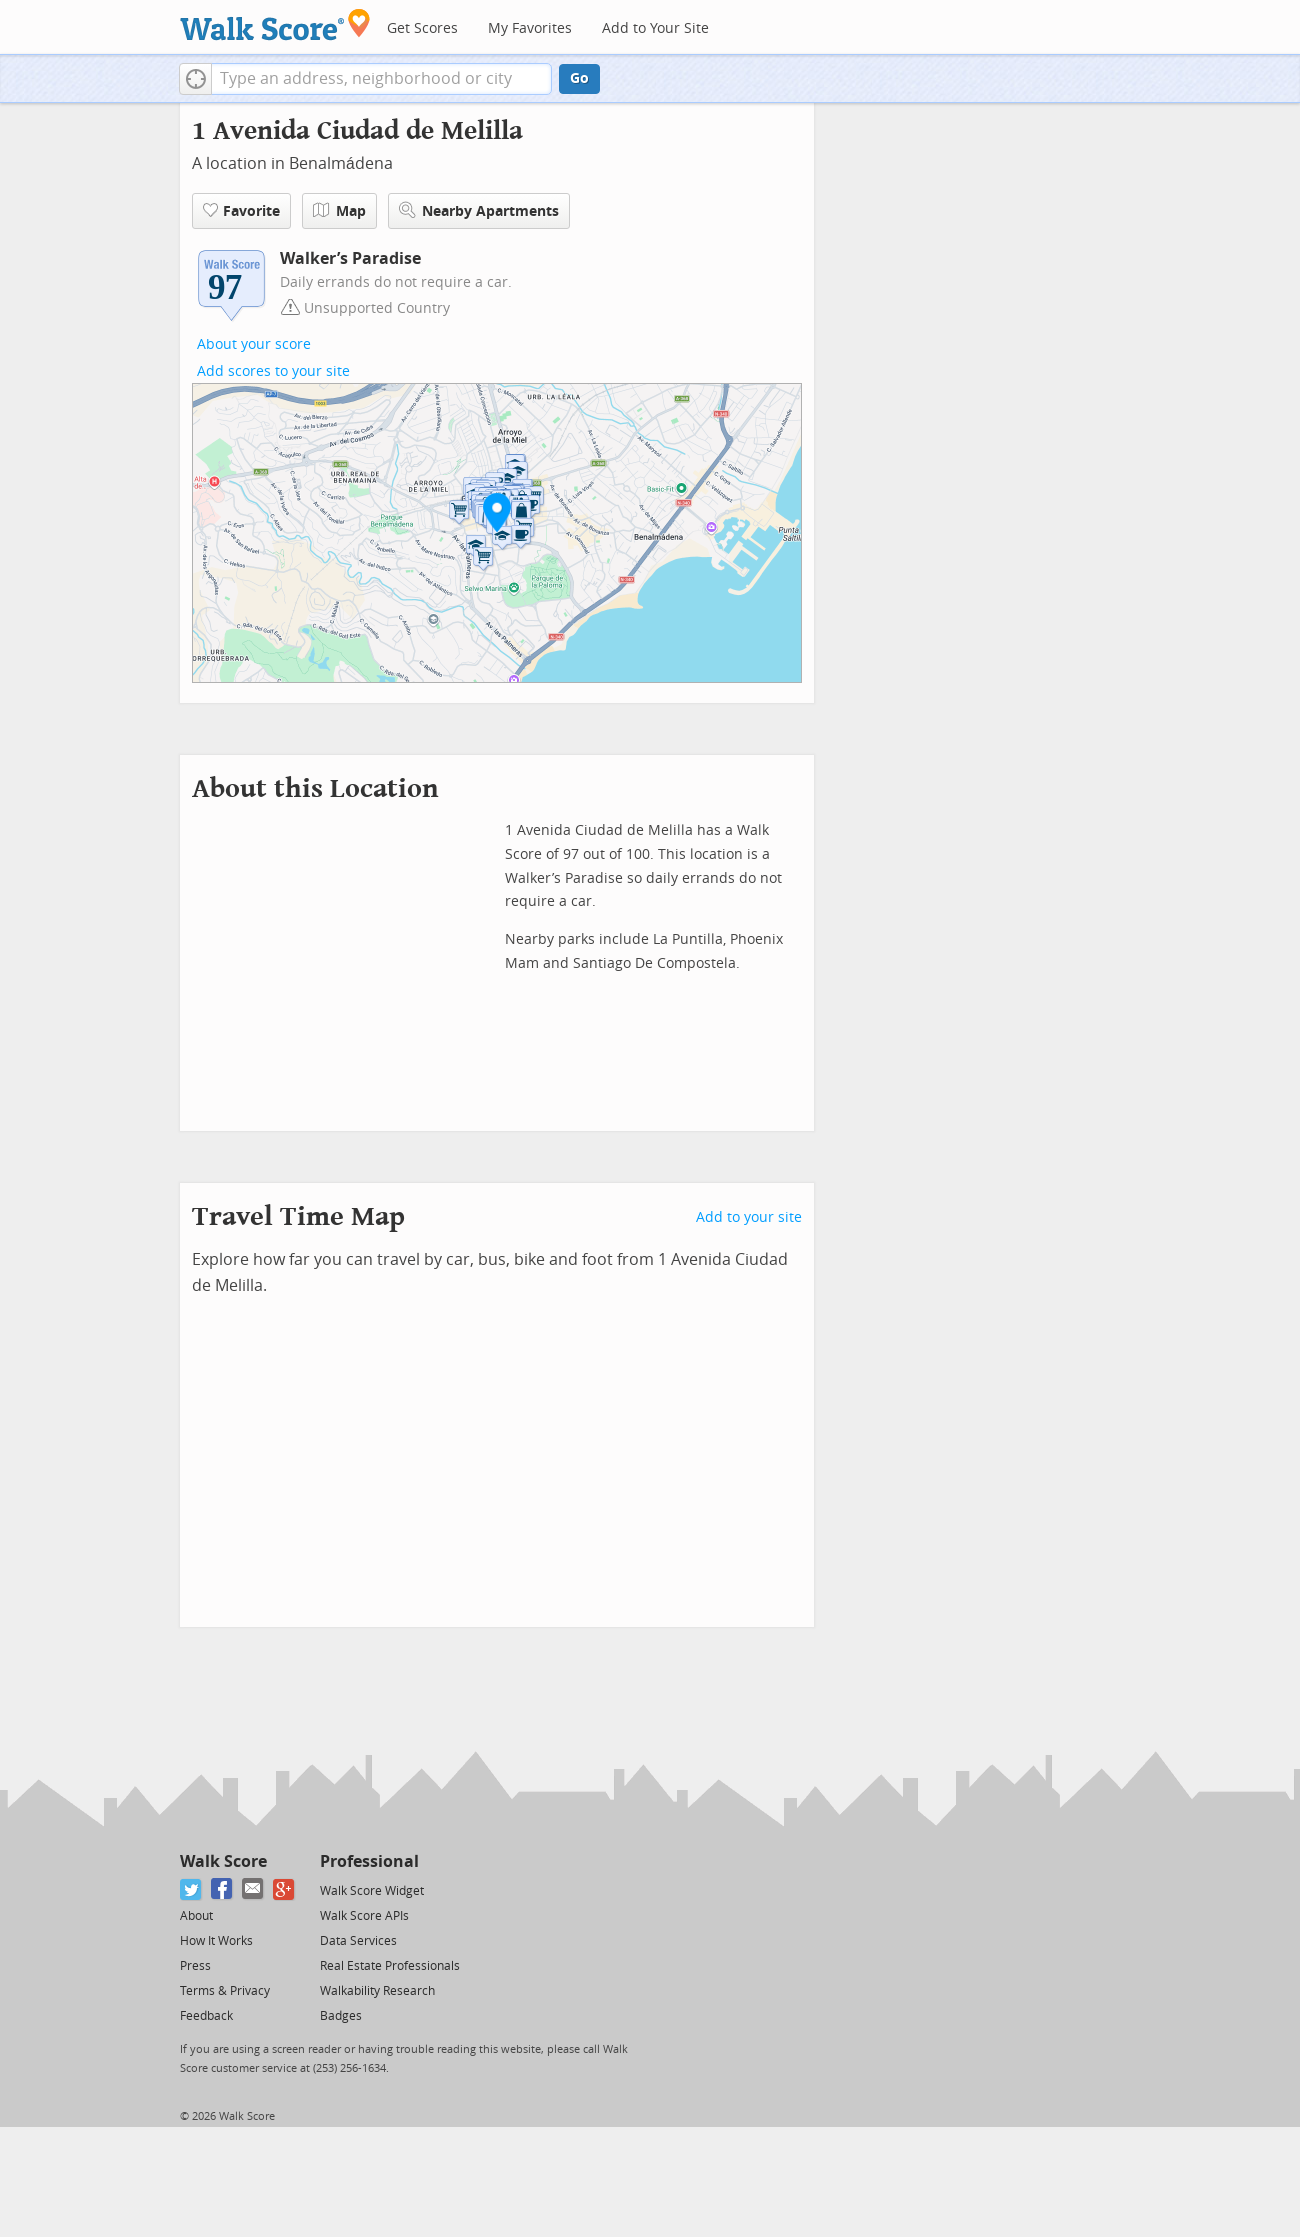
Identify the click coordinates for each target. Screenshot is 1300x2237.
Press (195, 1966)
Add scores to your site (273, 371)
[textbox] (381, 79)
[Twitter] (191, 1889)
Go (579, 78)
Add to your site (749, 1217)
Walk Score (223, 1861)
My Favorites (530, 28)
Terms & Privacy (225, 1991)
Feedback (206, 2016)
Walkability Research (377, 1991)
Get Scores (422, 28)
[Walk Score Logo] (275, 24)
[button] (195, 79)
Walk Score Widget (372, 1891)
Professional (369, 1861)
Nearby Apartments (479, 210)
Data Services (358, 1941)
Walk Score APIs (364, 1916)
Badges (341, 2016)
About (196, 1916)
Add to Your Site (655, 28)
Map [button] (339, 211)
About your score (254, 344)
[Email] (253, 1889)
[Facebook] (222, 1889)
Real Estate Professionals (390, 1966)
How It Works (216, 1941)
